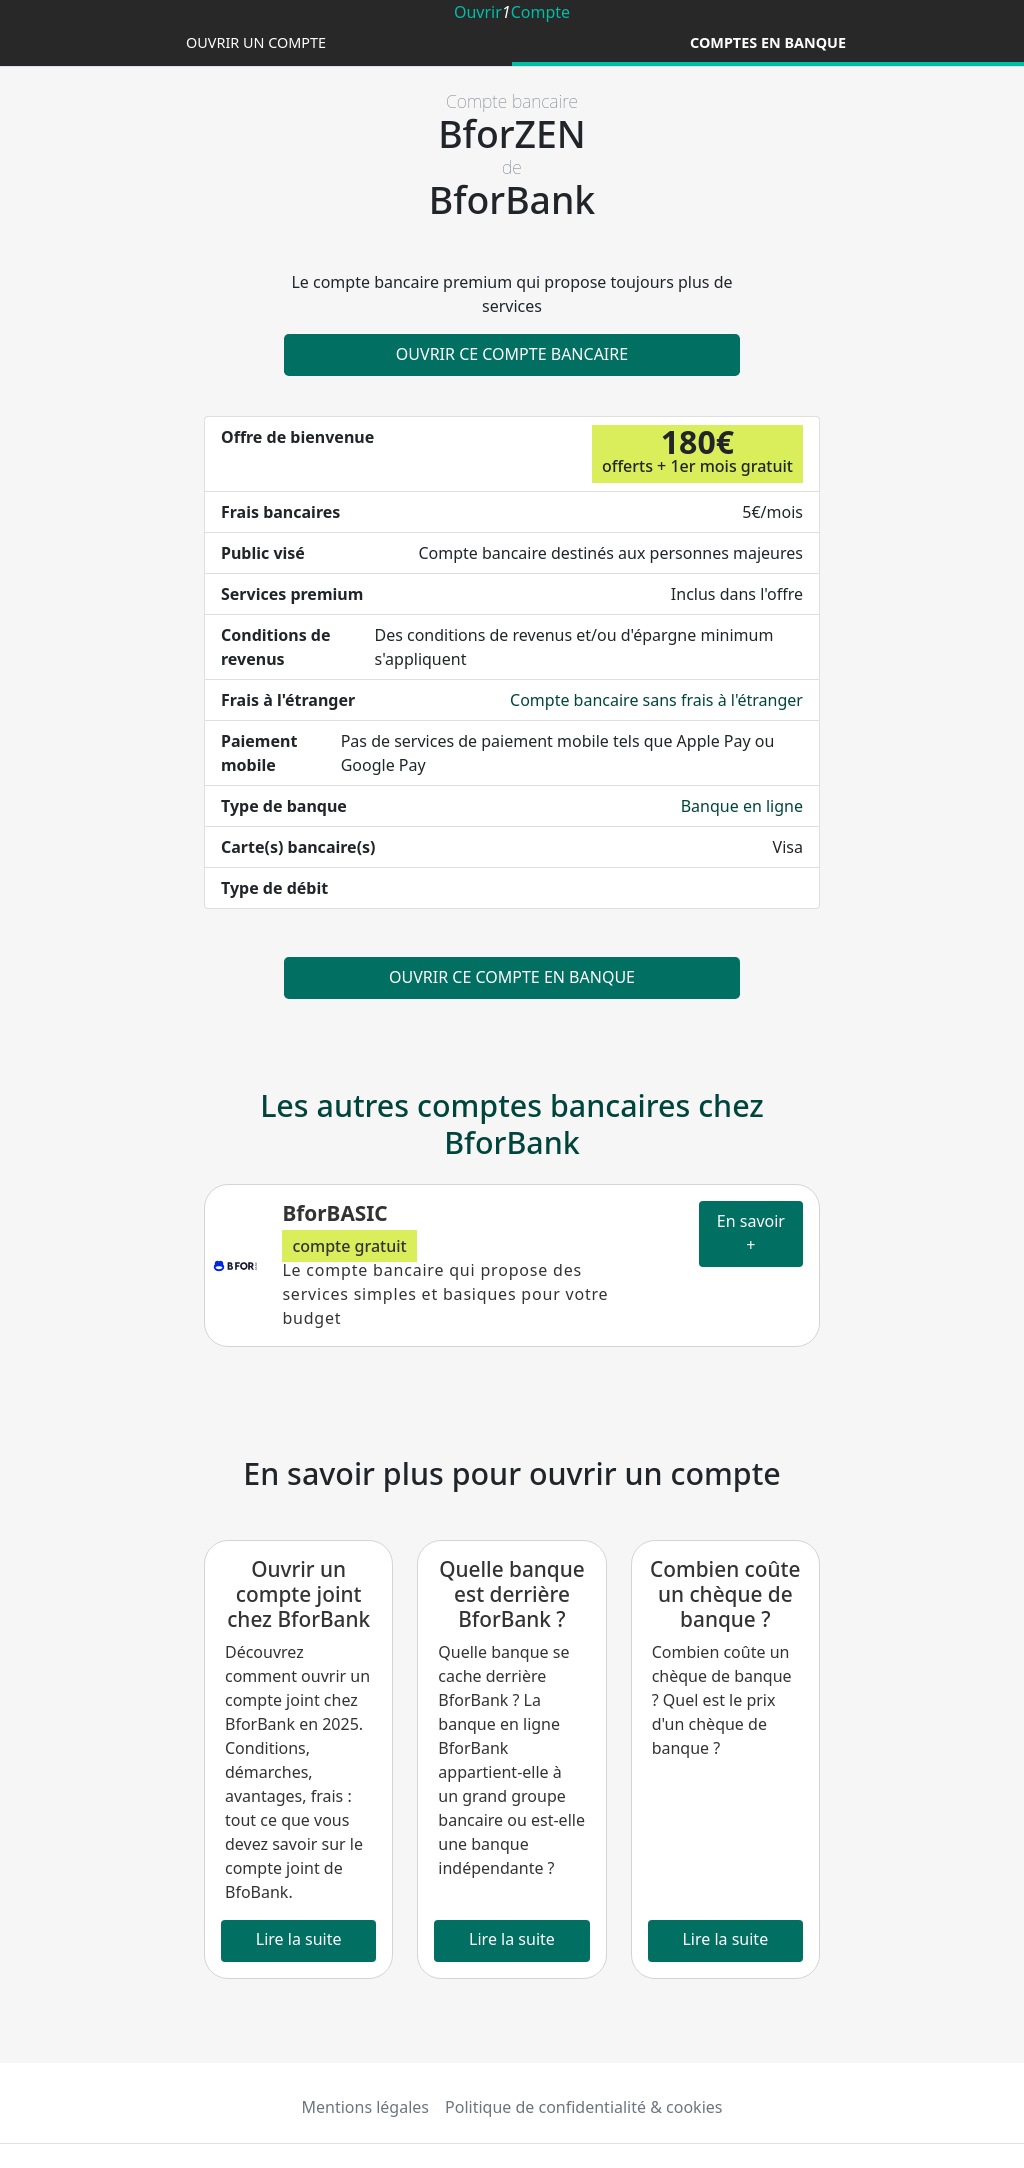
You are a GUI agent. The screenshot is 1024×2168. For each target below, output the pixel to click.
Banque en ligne (742, 806)
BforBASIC (334, 1213)
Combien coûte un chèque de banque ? (725, 1594)
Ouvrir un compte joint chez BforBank (298, 1594)
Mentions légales (366, 2107)
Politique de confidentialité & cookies (583, 2107)
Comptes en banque (768, 42)
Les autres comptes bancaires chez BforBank (512, 1123)
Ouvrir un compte (256, 42)
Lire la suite (299, 1939)
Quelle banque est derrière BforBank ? (512, 1594)
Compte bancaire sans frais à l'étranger (656, 700)
